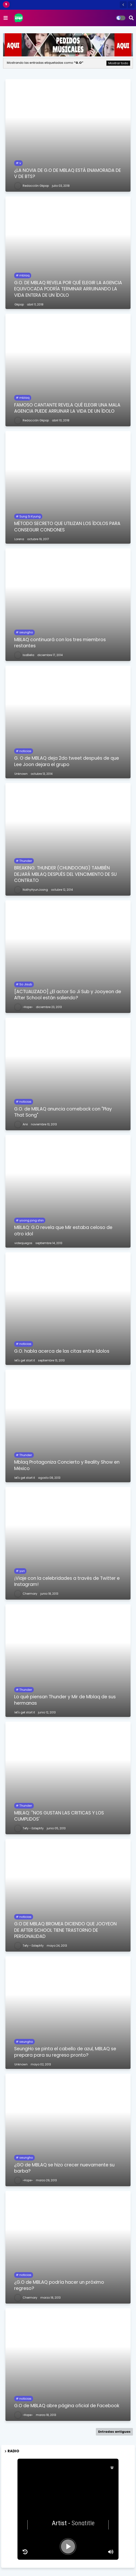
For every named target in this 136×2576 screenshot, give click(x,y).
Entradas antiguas (114, 2431)
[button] (123, 4)
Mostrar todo (118, 63)
